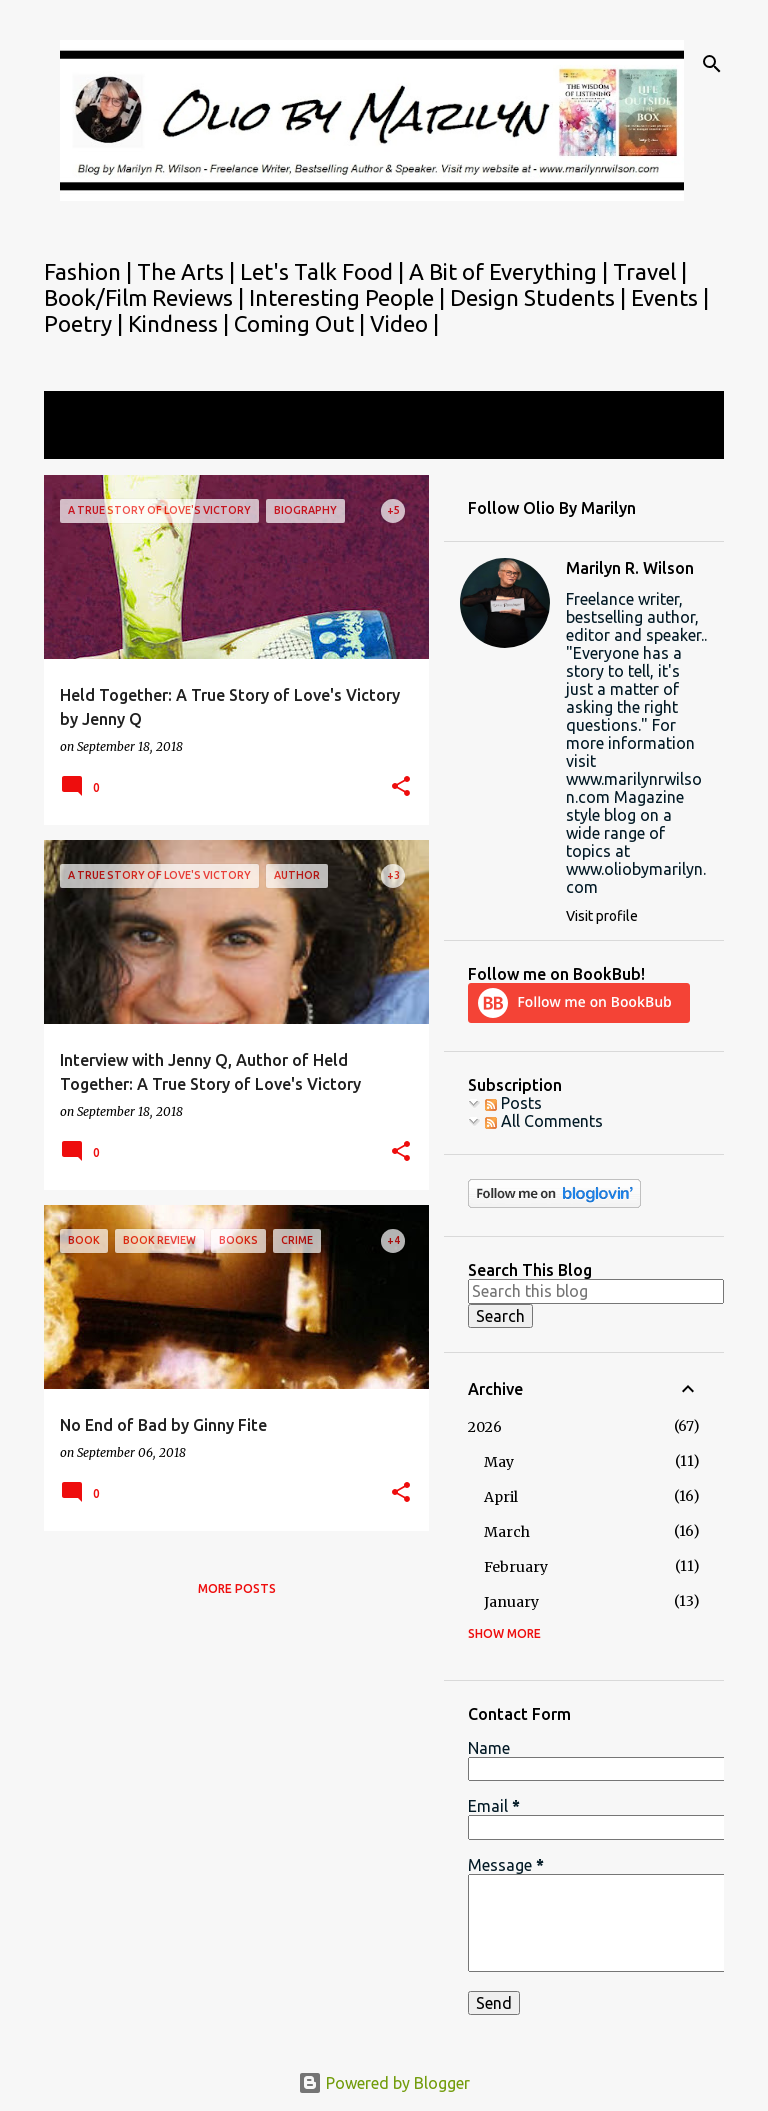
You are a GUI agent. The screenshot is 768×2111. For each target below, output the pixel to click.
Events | (670, 297)
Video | (404, 323)
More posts (237, 1588)
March (507, 1532)
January (511, 1602)
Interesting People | (349, 297)
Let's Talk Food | (324, 271)
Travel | (650, 271)
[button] (401, 787)
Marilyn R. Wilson (630, 568)
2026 (485, 1427)
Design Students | (540, 297)
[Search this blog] (596, 1291)
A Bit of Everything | (511, 271)
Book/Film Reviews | (146, 297)
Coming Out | (302, 323)
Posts (513, 1103)
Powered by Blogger (384, 2083)
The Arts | (188, 271)
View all (86, 440)
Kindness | (181, 323)
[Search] (712, 64)
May (499, 1462)
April (501, 1497)
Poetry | (86, 323)
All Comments (544, 1121)
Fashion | (90, 271)
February (516, 1567)
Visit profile (602, 916)
